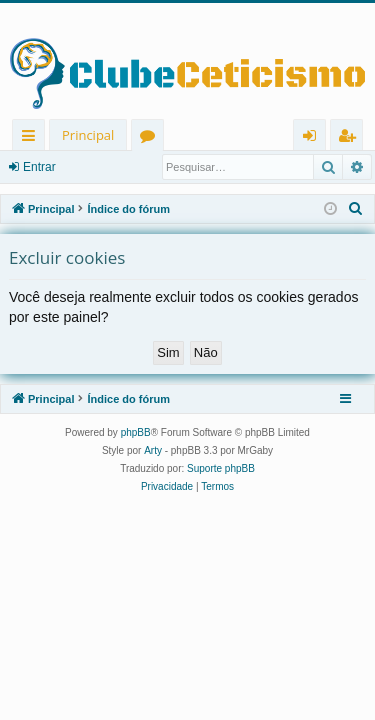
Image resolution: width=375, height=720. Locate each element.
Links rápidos (32, 138)
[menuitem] (356, 209)
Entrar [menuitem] (314, 138)
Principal (88, 135)
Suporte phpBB (221, 468)
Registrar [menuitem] (351, 138)
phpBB (136, 432)
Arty (153, 450)
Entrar (39, 167)
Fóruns (151, 138)
